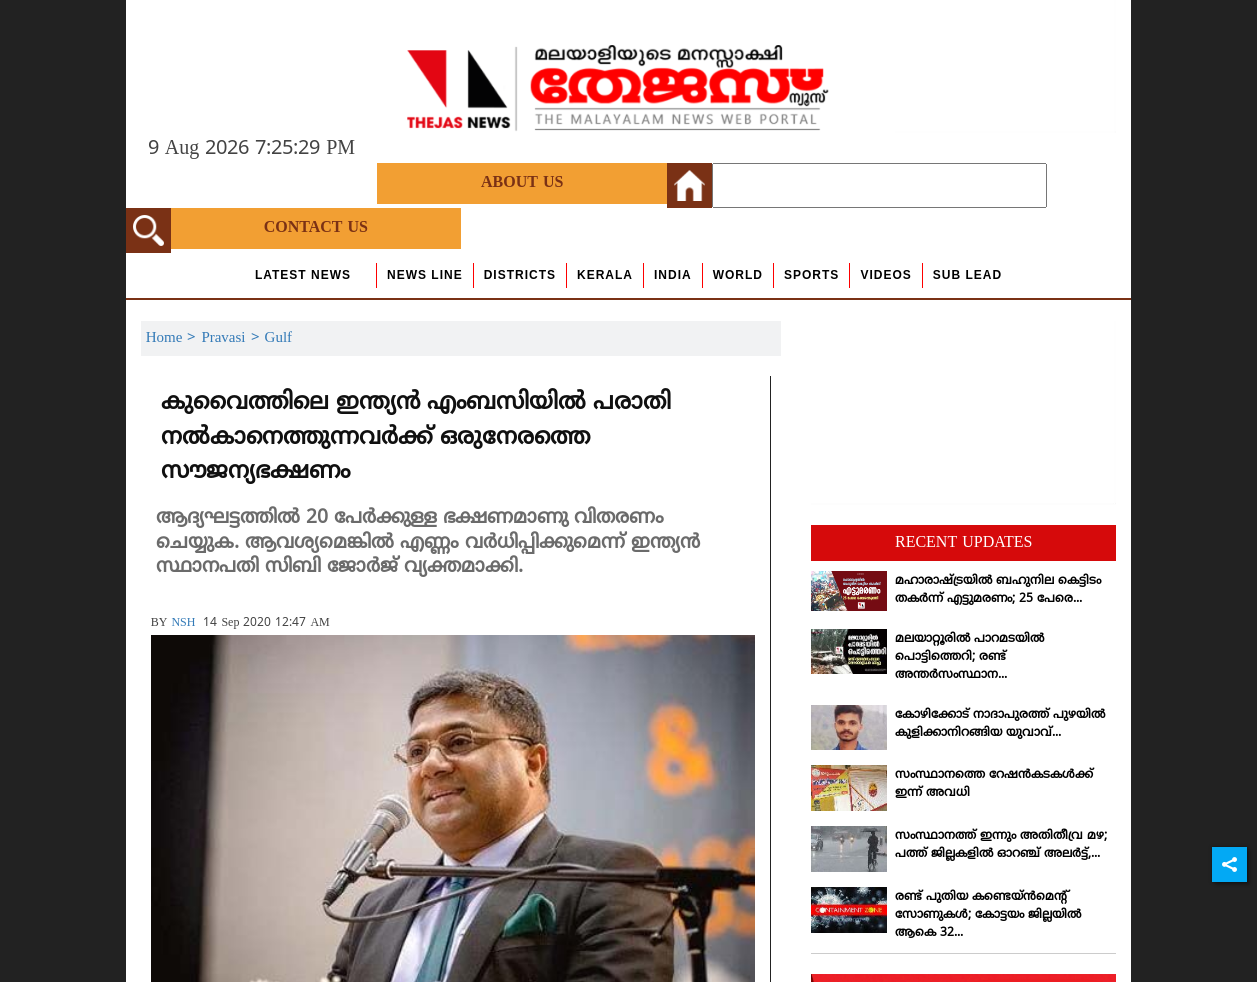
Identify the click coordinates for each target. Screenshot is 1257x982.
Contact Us (316, 228)
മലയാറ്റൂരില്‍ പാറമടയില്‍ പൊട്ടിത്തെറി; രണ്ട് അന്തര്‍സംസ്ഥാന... (969, 657)
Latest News (303, 275)
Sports (811, 275)
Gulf (279, 338)
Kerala (605, 275)
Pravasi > (232, 338)
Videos (885, 275)
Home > (174, 338)
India (673, 275)
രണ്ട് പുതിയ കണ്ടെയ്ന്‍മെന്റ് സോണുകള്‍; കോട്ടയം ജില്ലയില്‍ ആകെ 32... (988, 915)
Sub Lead (967, 275)
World (738, 275)
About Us (522, 183)
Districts (520, 275)
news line (425, 275)
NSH (183, 623)
